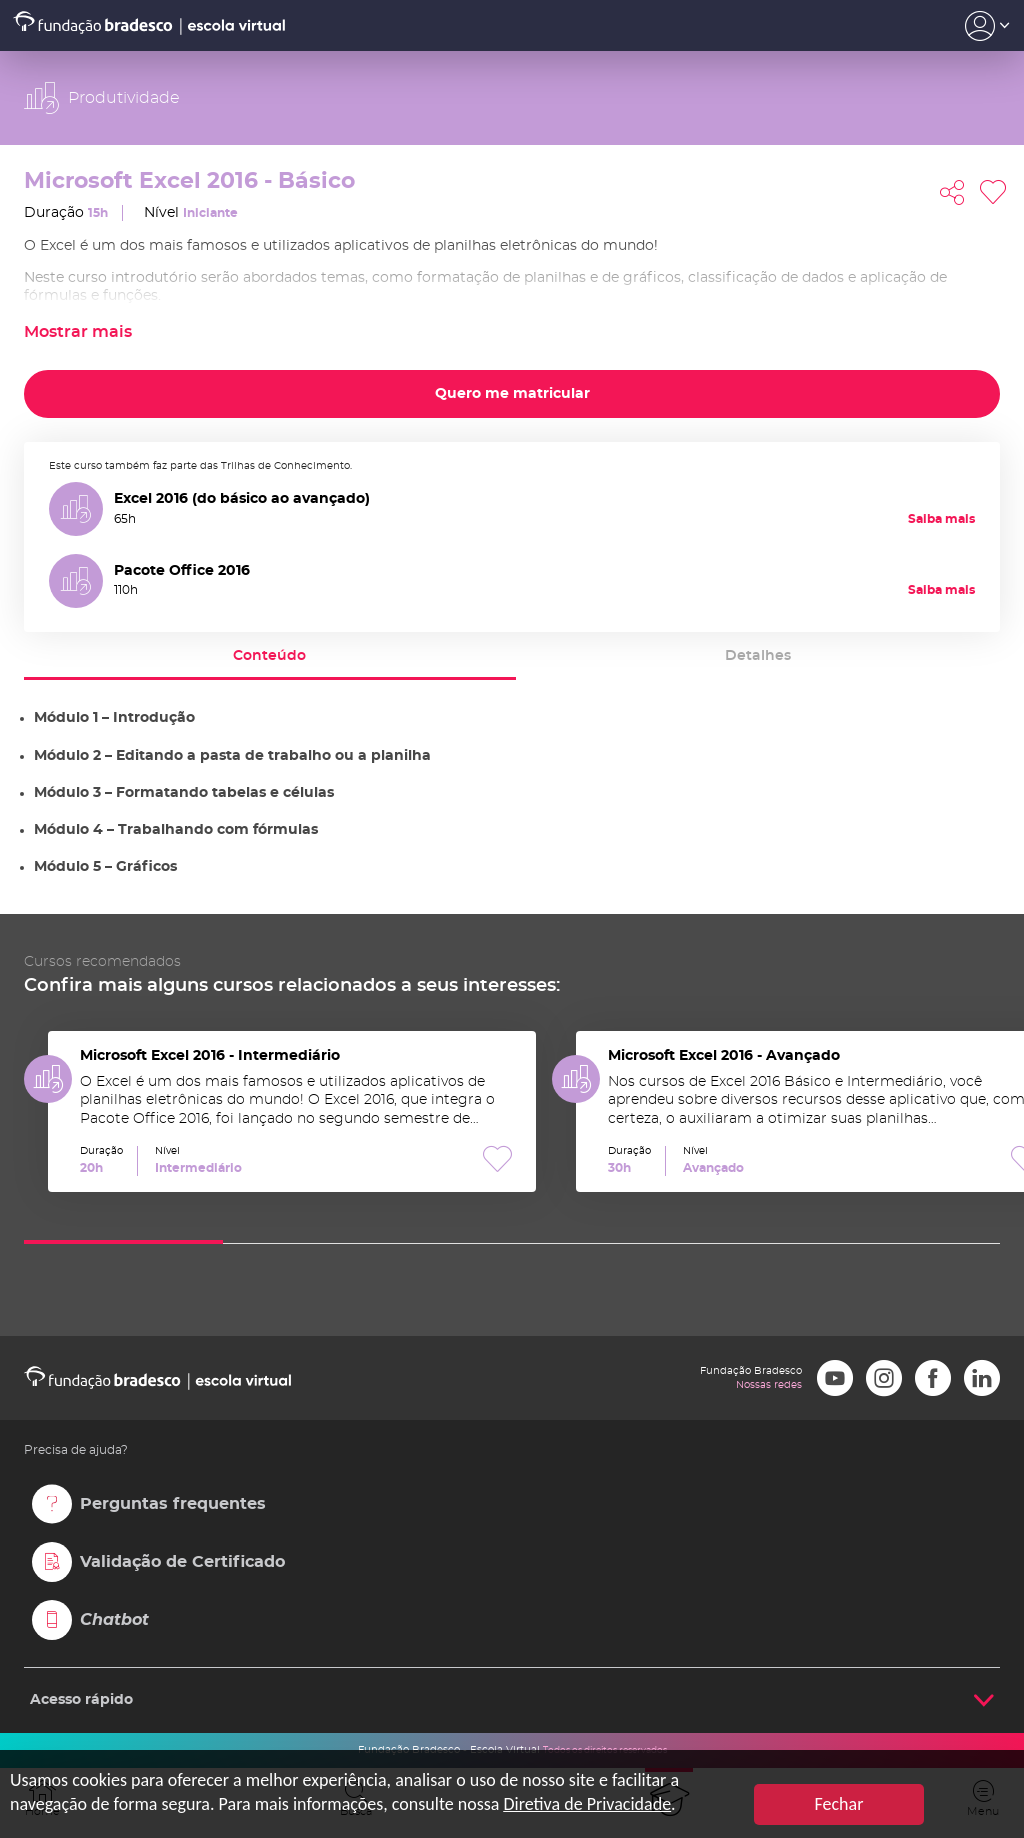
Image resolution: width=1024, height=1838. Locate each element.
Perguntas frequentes (173, 1504)
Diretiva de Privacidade (587, 1804)
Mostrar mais (78, 332)
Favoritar (993, 193)
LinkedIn (982, 1378)
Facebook (933, 1378)
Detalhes (758, 656)
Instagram (884, 1378)
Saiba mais (941, 519)
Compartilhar (952, 193)
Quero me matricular (512, 394)
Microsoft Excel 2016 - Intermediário (292, 1111)
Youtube (835, 1378)
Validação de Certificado (182, 1562)
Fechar (839, 1804)
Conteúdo (269, 656)
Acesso (987, 26)
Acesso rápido (81, 1700)
